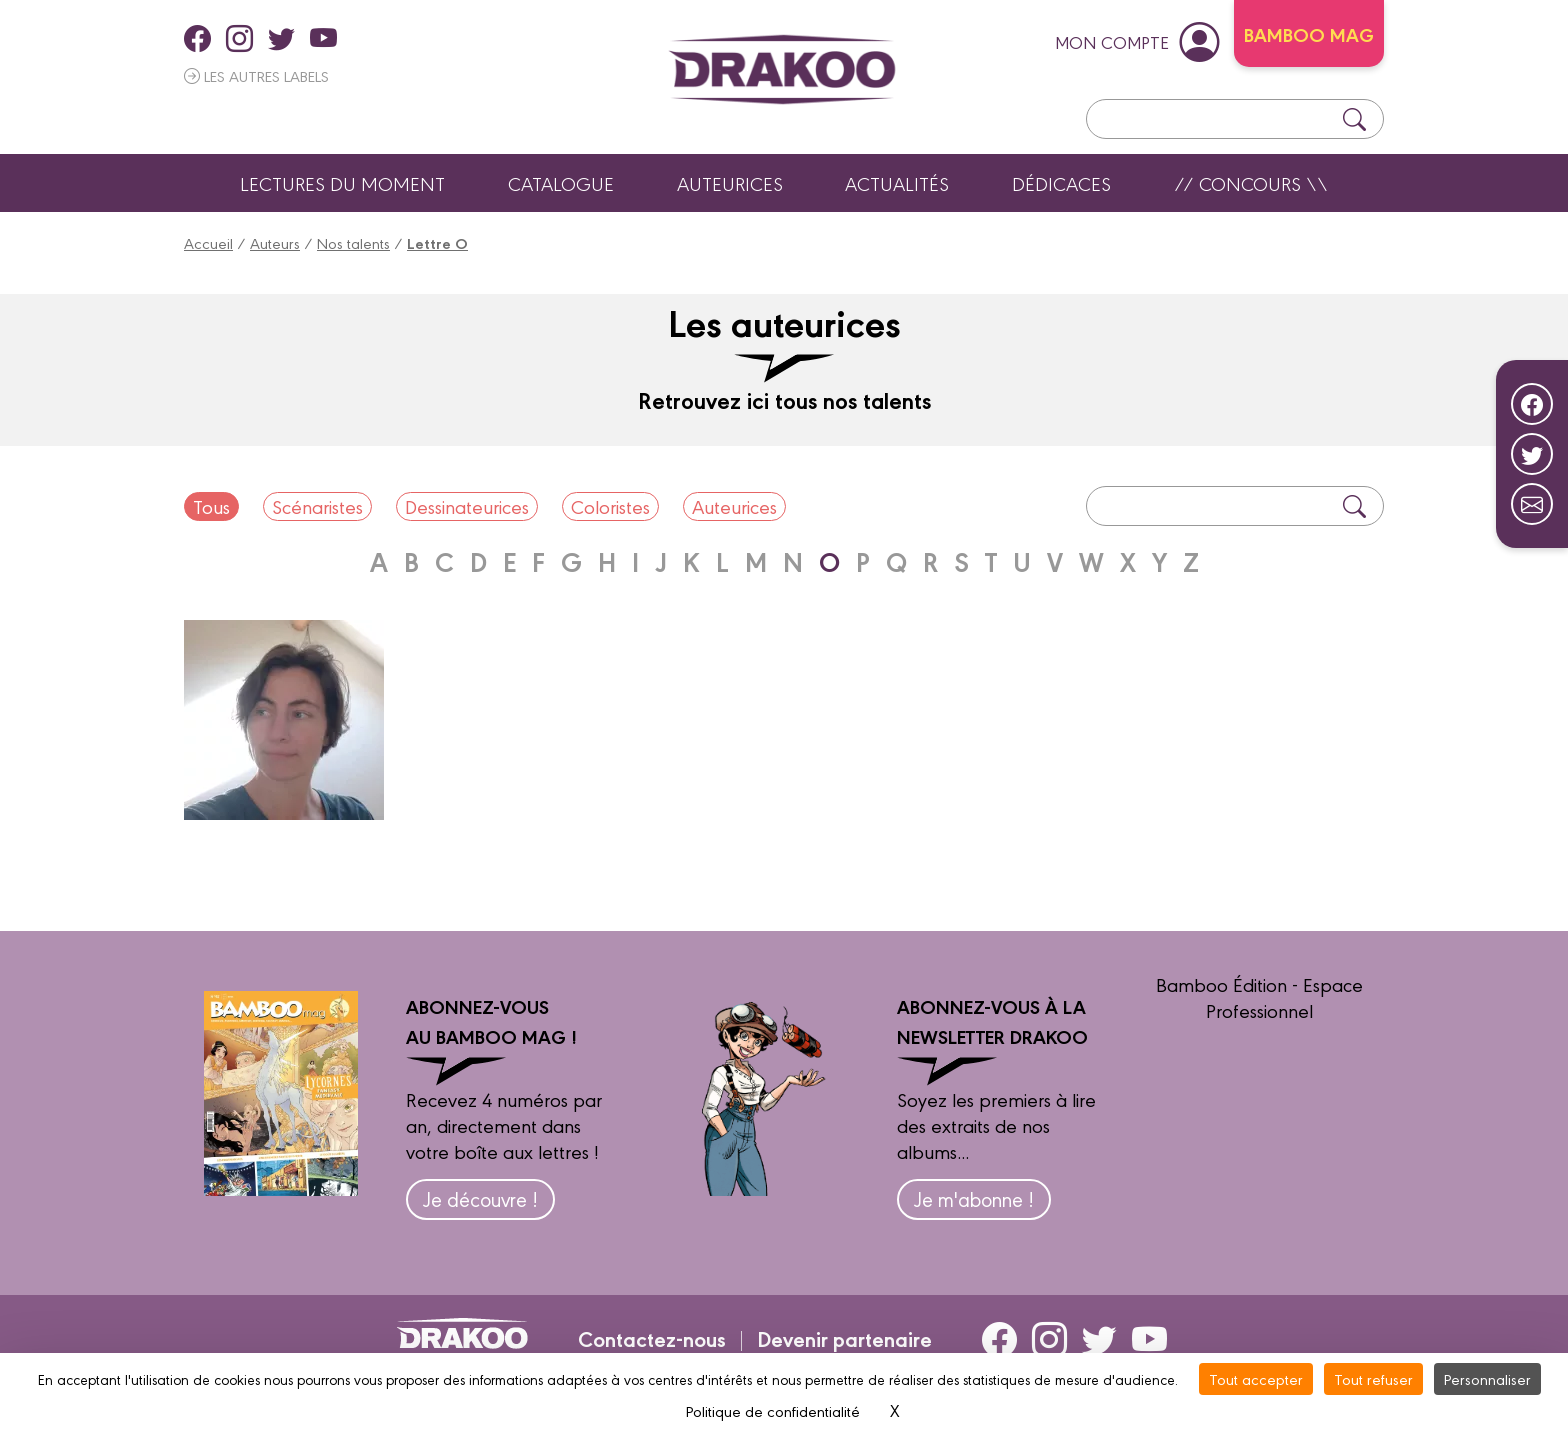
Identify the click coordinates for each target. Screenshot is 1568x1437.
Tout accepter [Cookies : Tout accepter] (1256, 1378)
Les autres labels (256, 75)
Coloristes (610, 506)
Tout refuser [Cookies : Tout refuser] (1373, 1378)
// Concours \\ (1251, 183)
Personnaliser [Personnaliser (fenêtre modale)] (1487, 1378)
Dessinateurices (467, 506)
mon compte (1137, 41)
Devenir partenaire (844, 1338)
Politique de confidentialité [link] (773, 1410)
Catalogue (561, 183)
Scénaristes (317, 506)
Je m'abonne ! (974, 1198)
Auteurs (275, 242)
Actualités (897, 183)
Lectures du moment (342, 183)
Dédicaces (1061, 183)
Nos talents (353, 242)
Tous (211, 506)
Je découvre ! (480, 1198)
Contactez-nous (652, 1338)
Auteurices (730, 183)
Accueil (208, 242)
